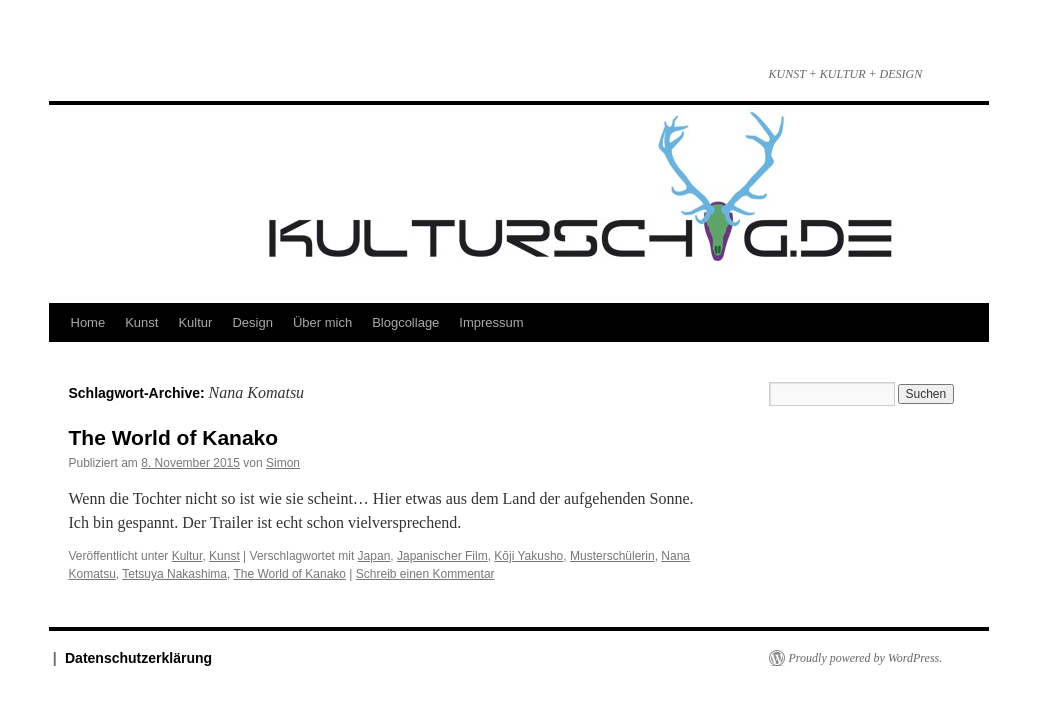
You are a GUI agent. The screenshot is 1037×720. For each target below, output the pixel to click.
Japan (374, 556)
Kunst (141, 322)
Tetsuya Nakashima (174, 574)
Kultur (195, 322)
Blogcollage (405, 322)
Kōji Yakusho (528, 556)
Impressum (491, 322)
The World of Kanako (174, 437)
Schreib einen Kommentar (425, 574)
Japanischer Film (442, 556)
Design (252, 322)
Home (88, 322)
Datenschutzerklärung (138, 658)
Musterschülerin (612, 556)
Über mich (322, 322)
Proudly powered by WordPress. (866, 658)
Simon (283, 463)
